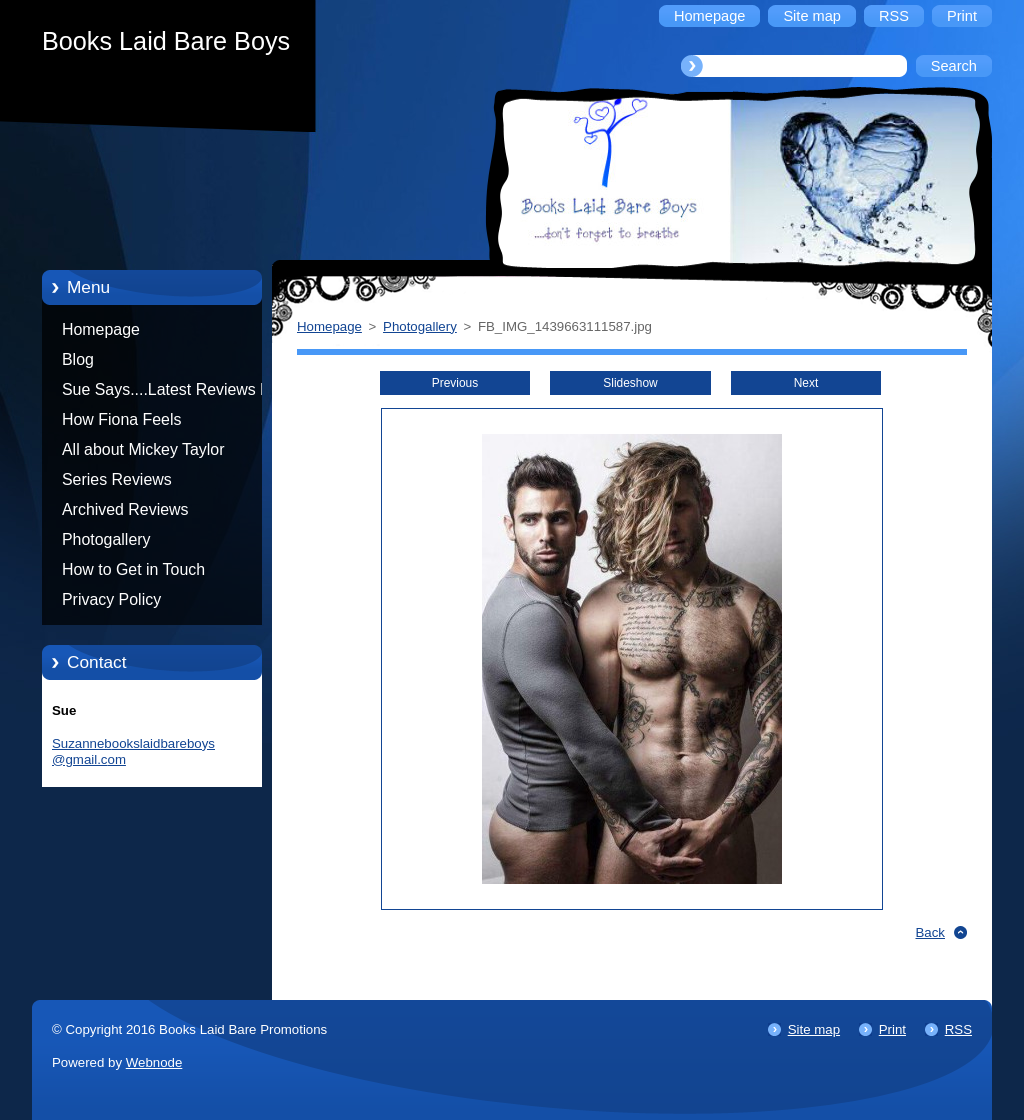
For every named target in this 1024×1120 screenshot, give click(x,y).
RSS (958, 1029)
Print (892, 1029)
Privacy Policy (111, 599)
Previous (455, 383)
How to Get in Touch (133, 569)
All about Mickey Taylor (143, 449)
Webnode (154, 1062)
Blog (78, 359)
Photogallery (106, 539)
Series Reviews (117, 479)
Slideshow (630, 383)
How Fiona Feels (121, 419)
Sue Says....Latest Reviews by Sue (169, 393)
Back (931, 932)
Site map (814, 1029)
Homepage (101, 329)
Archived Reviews (125, 509)
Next (806, 383)
